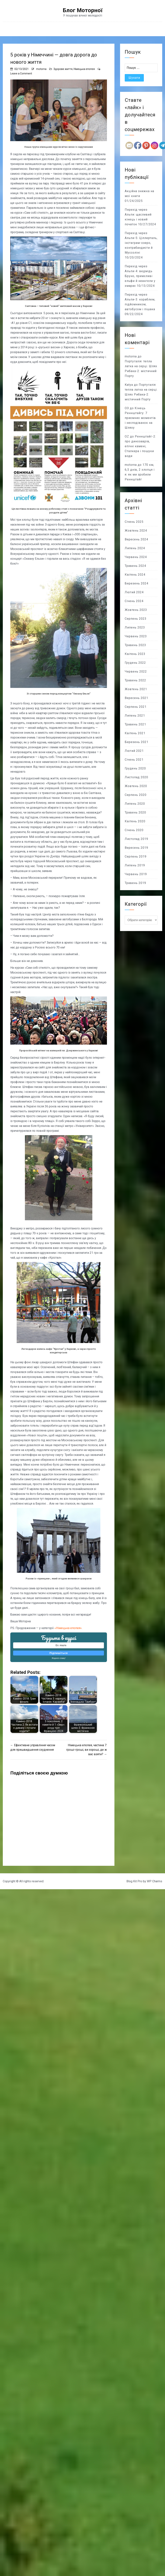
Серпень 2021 (135, 707)
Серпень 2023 (135, 618)
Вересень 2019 (136, 847)
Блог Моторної (82, 10)
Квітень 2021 (135, 733)
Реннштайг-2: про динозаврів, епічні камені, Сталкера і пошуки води (140, 446)
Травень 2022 (135, 680)
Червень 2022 (136, 671)
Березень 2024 (136, 583)
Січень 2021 (134, 759)
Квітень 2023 (135, 654)
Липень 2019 (135, 865)
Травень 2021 (135, 724)
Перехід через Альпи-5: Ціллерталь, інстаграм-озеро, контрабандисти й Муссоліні (141, 242)
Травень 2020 (135, 812)
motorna (41, 68)
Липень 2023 (135, 627)
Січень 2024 (134, 601)
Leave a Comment (21, 73)
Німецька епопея (84, 68)
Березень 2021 (136, 742)
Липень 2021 (135, 715)
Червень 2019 (136, 874)
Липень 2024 (135, 548)
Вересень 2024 (136, 539)
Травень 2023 (135, 645)
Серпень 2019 (135, 856)
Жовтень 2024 (136, 530)
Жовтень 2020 (136, 786)
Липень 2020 (135, 803)
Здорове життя (63, 68)
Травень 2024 (135, 566)
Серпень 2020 (135, 795)
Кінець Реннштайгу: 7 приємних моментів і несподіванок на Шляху (140, 417)
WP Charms (154, 1881)
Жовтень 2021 (136, 689)
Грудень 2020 (135, 768)
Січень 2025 (134, 522)
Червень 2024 (136, 557)
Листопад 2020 (136, 777)
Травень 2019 (135, 883)
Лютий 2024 (134, 592)
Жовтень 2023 (136, 610)
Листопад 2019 (136, 839)
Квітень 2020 (135, 821)
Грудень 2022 (135, 662)
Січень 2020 (134, 830)
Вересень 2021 (136, 698)
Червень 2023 (136, 636)
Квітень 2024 (135, 574)
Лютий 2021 (134, 751)
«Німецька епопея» (68, 1628)
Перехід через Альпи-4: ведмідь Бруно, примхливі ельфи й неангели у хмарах (140, 276)
